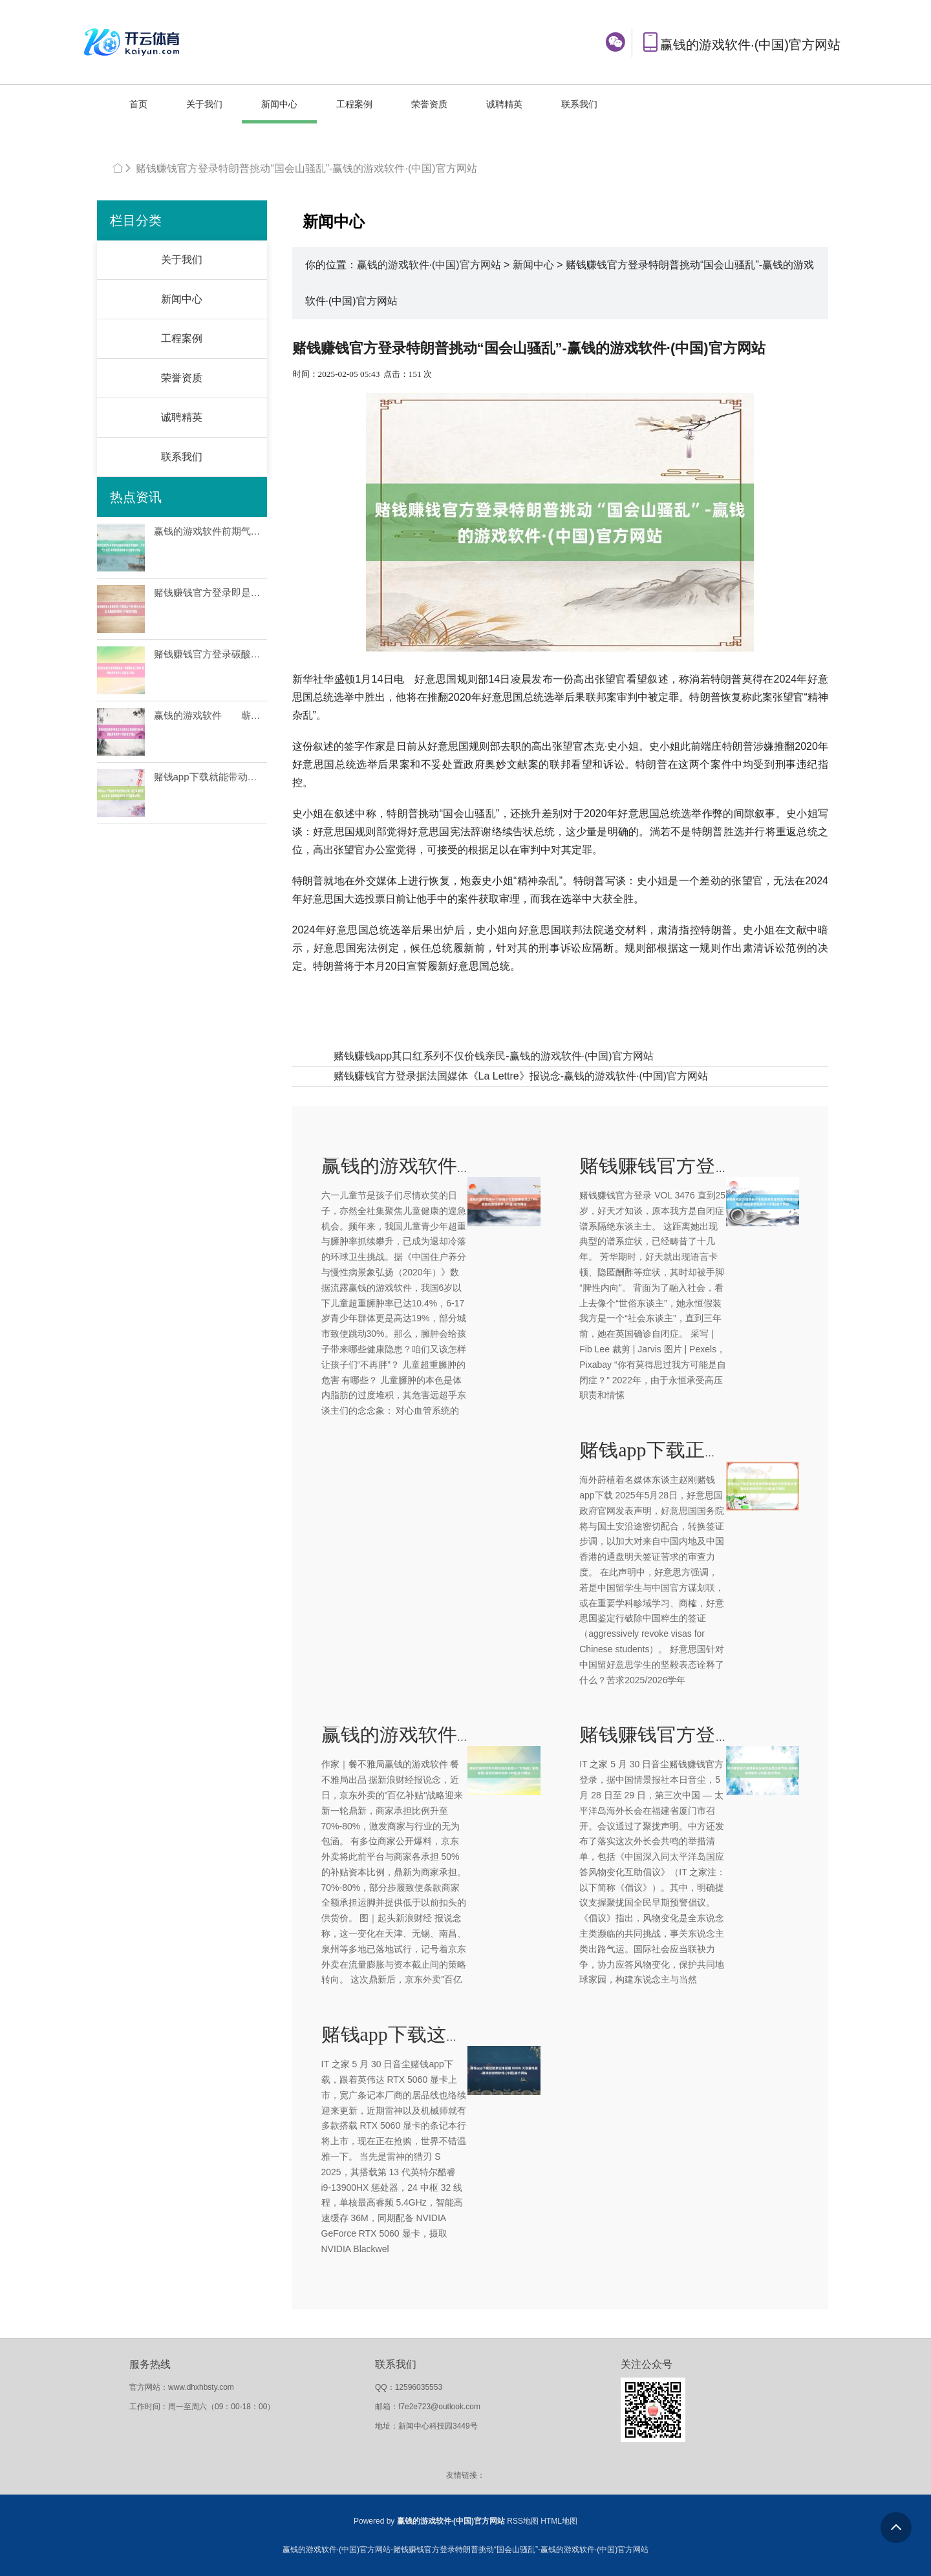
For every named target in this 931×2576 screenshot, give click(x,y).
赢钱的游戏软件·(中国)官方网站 (429, 264)
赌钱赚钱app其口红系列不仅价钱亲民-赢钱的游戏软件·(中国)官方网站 (494, 1055)
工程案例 (354, 104)
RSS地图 (523, 2521)
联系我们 (579, 104)
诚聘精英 (504, 104)
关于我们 (204, 104)
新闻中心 (279, 104)
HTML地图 (558, 2521)
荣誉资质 (429, 104)
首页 (138, 104)
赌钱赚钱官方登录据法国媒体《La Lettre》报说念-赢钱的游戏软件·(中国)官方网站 (521, 1075)
